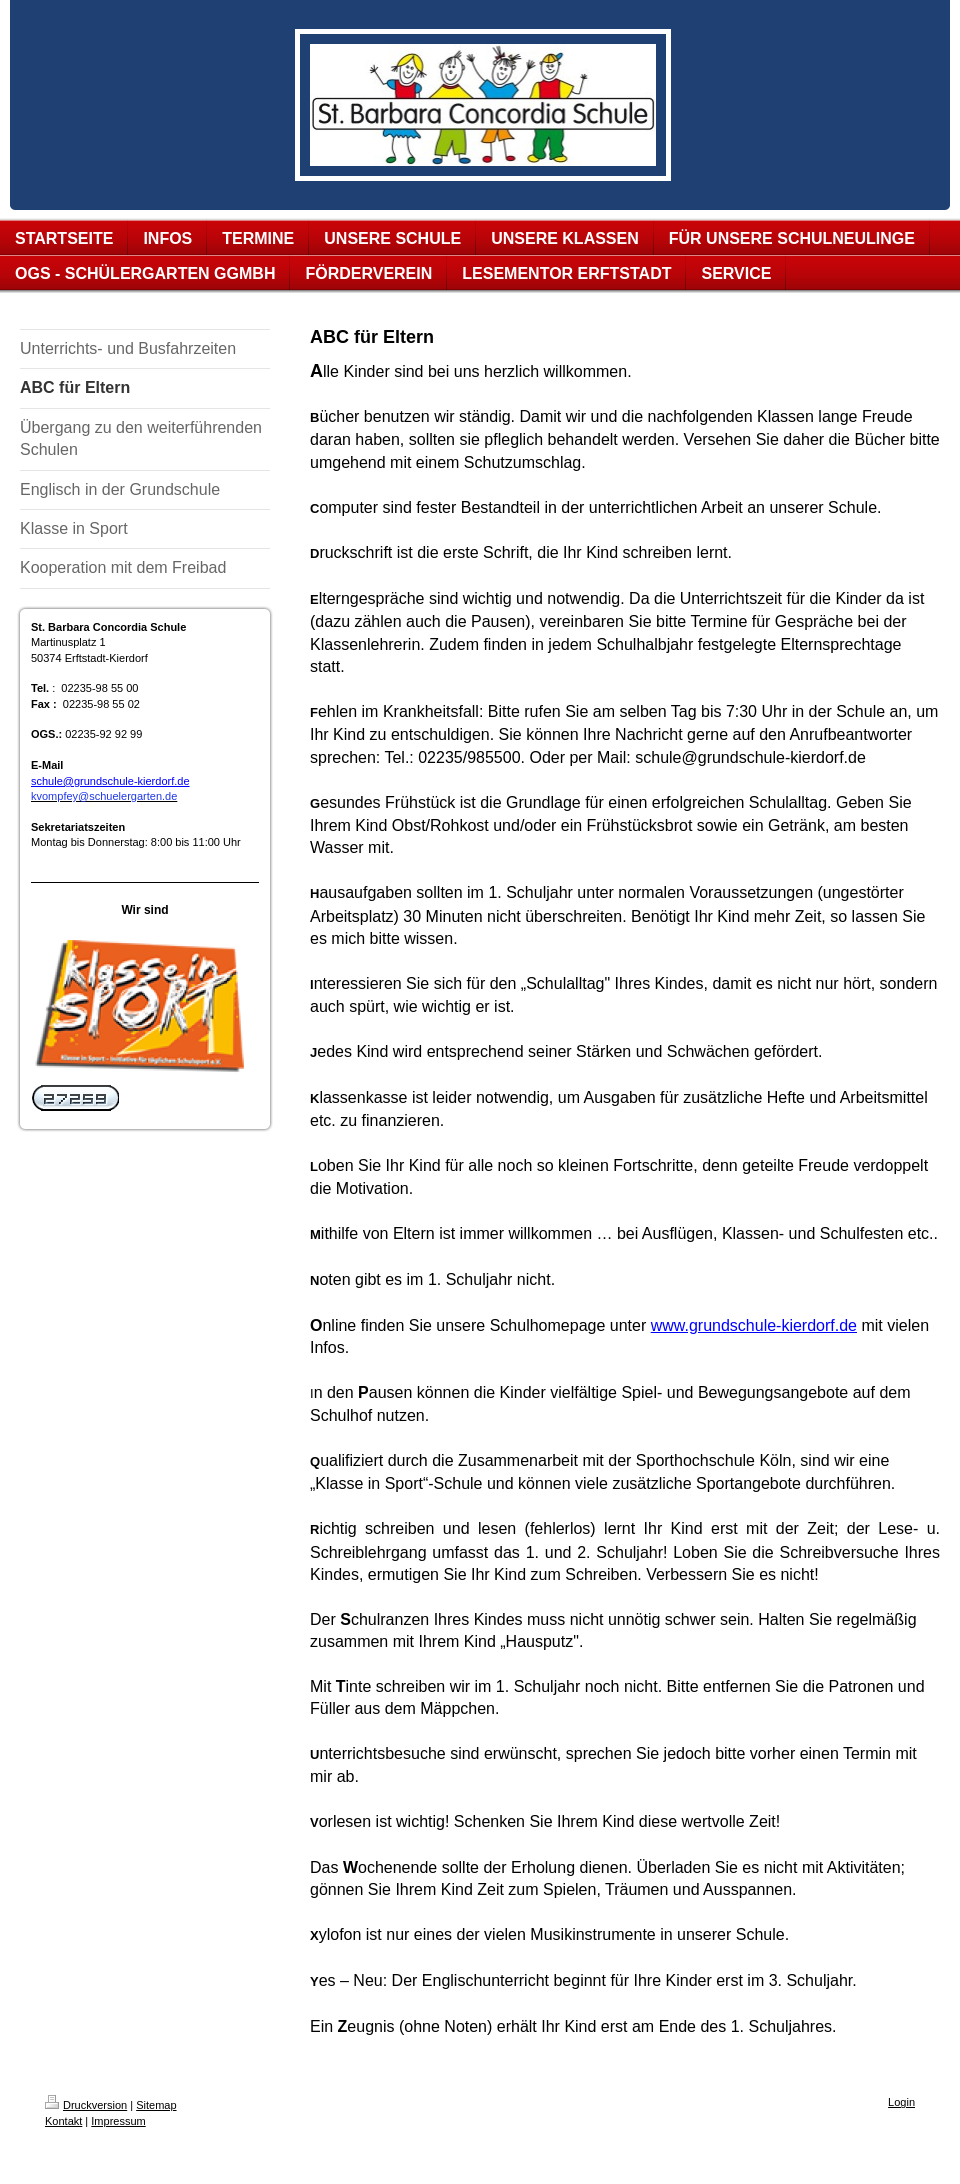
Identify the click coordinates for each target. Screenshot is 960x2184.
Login (901, 2102)
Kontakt (63, 2121)
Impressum (118, 2121)
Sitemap (156, 2105)
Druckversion (86, 2105)
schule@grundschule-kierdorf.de (110, 781)
